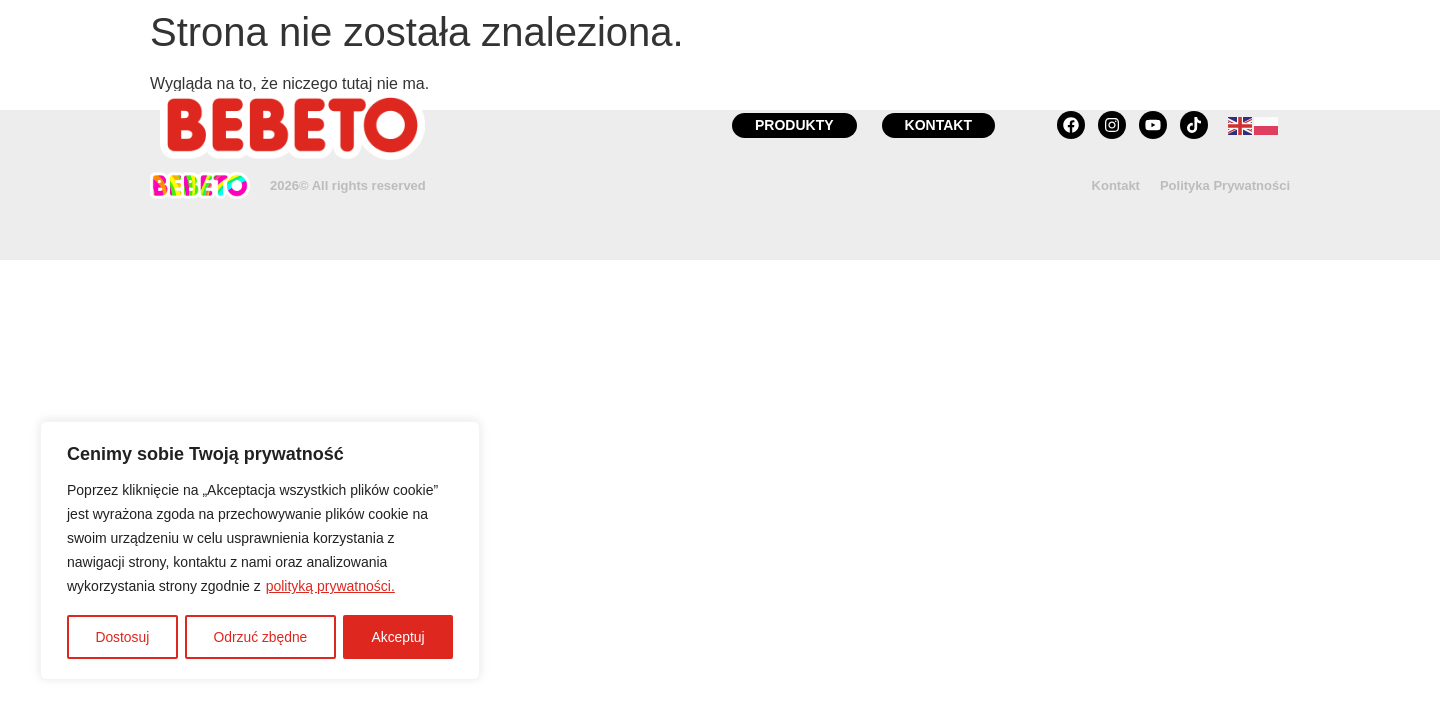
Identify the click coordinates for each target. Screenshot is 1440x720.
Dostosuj (122, 637)
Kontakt (1116, 185)
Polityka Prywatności (1225, 185)
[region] (260, 551)
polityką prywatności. (330, 587)
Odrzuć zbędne (260, 637)
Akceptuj (398, 637)
